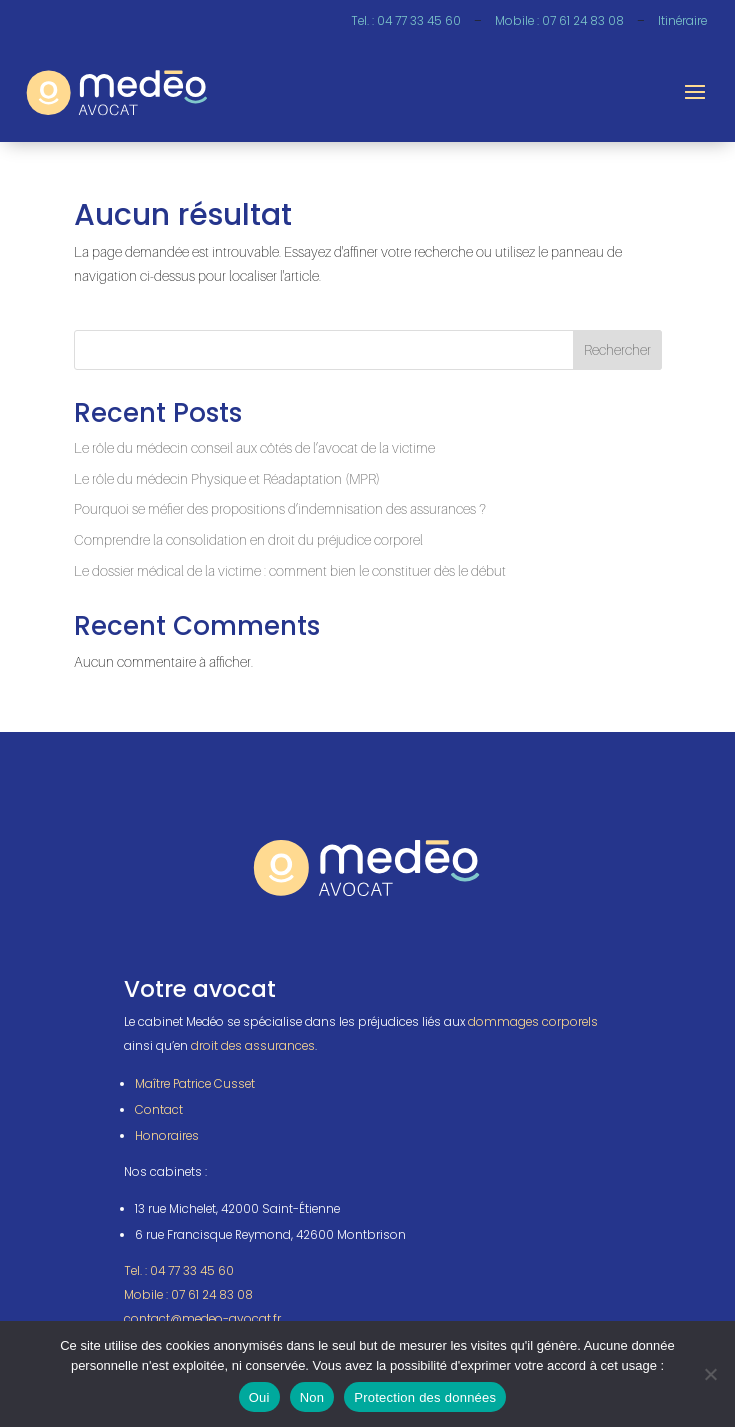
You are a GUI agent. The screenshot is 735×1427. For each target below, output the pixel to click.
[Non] (710, 1374)
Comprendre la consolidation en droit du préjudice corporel (248, 539)
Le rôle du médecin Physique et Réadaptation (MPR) (227, 478)
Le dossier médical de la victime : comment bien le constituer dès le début (290, 570)
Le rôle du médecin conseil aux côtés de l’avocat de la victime (254, 447)
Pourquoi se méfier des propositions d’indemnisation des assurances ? (280, 508)
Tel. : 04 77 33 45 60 (406, 21)
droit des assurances (253, 1046)
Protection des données (425, 1397)
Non (312, 1397)
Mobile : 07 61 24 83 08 (559, 21)
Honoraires (167, 1136)
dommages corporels (533, 1022)
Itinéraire (682, 21)
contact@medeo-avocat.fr (202, 1319)
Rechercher (617, 349)
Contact (159, 1110)
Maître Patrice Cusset (195, 1084)
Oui (259, 1397)
